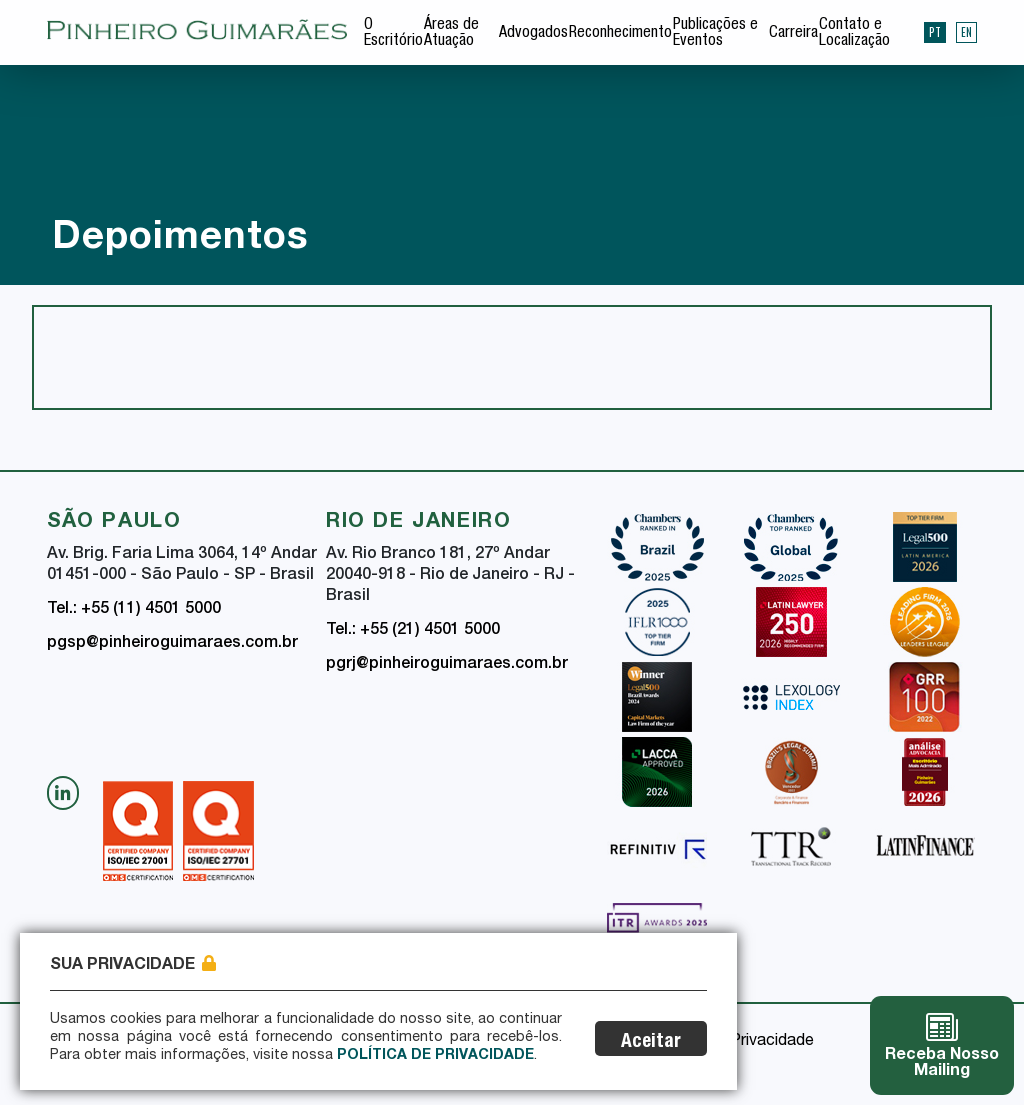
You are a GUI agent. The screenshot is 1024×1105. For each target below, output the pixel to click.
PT (935, 32)
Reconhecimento (620, 34)
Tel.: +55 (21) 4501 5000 (413, 631)
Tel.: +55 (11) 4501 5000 (134, 610)
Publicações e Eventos (715, 34)
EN (966, 32)
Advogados (533, 34)
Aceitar (651, 1042)
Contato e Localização (854, 34)
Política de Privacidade (435, 1056)
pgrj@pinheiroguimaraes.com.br (447, 665)
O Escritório (393, 34)
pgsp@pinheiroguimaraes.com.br (172, 644)
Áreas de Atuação (451, 34)
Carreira (793, 34)
